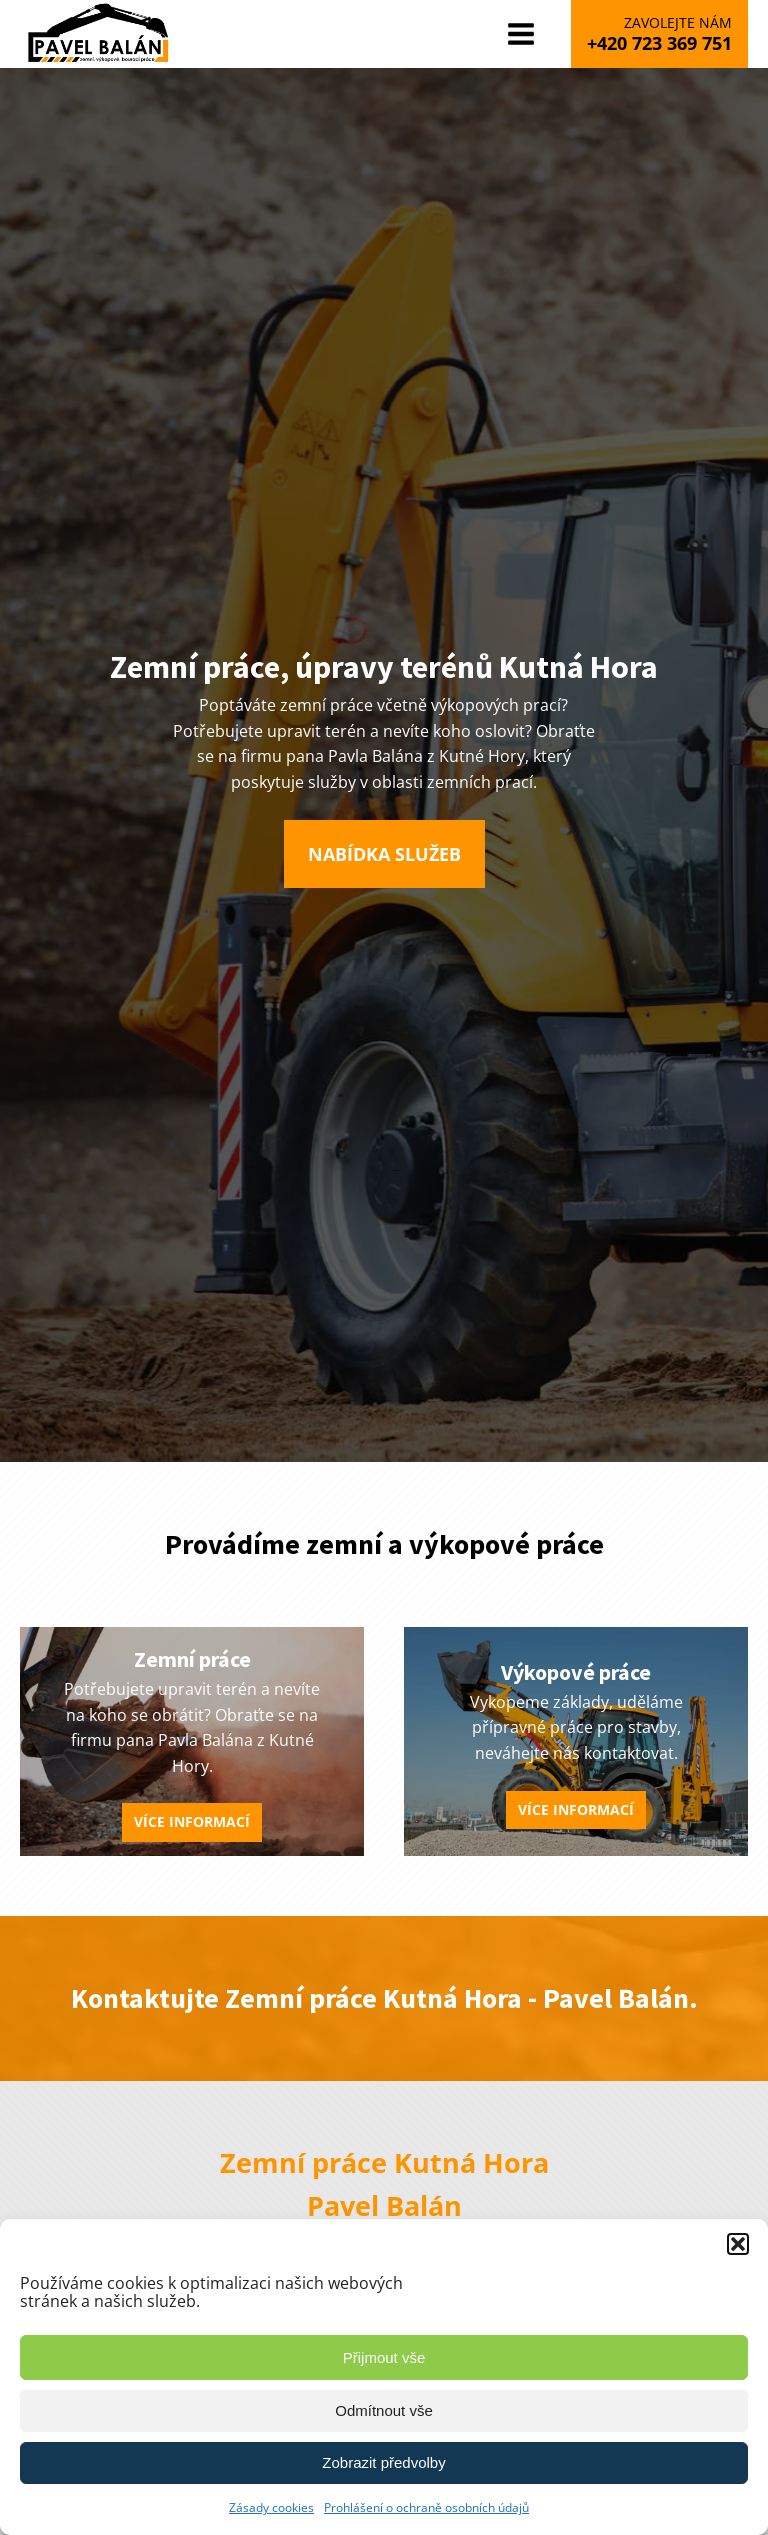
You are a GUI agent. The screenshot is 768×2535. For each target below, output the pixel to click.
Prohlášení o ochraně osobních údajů (426, 2507)
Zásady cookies (271, 2507)
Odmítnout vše (384, 2410)
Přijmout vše (384, 2357)
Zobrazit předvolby (383, 2462)
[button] (738, 2244)
